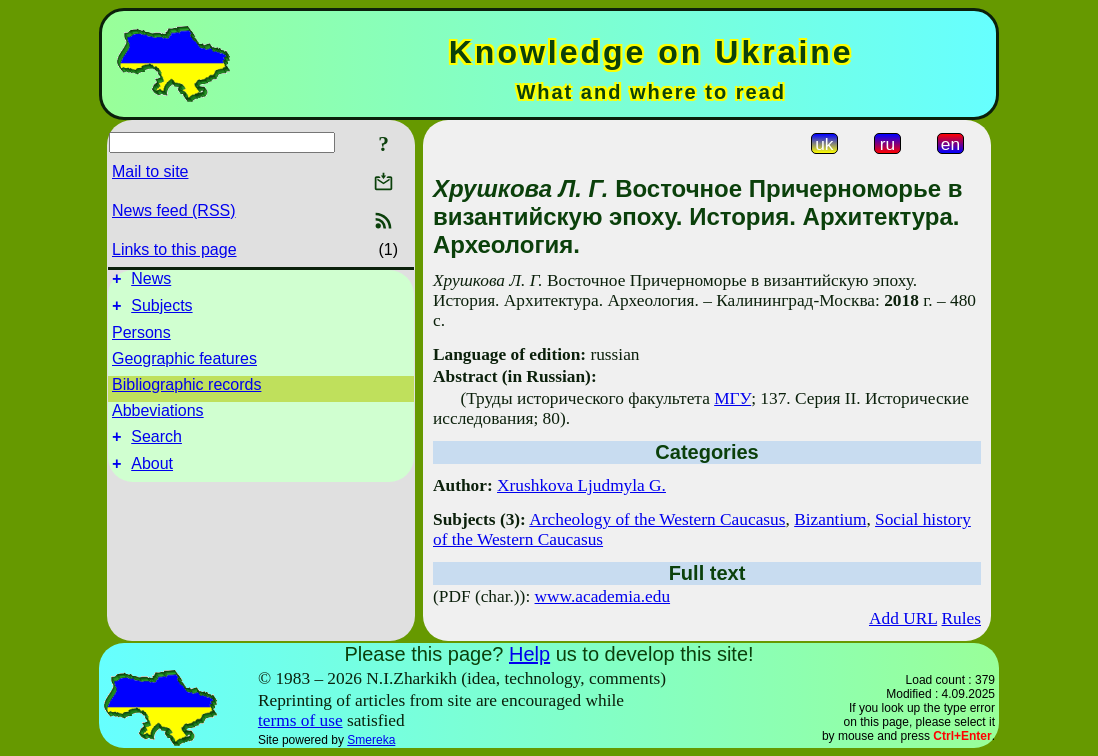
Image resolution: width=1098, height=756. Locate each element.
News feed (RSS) (174, 210)
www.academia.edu (603, 596)
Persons (141, 338)
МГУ (732, 398)
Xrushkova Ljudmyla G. (581, 485)
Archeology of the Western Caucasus (657, 519)
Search (156, 445)
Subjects (161, 311)
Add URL (903, 618)
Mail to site (150, 171)
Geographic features (184, 364)
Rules (961, 618)
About (152, 475)
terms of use (300, 720)
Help (529, 654)
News (151, 281)
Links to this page (174, 249)
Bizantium (830, 519)
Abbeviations (158, 416)
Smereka (371, 740)
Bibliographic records (186, 390)
